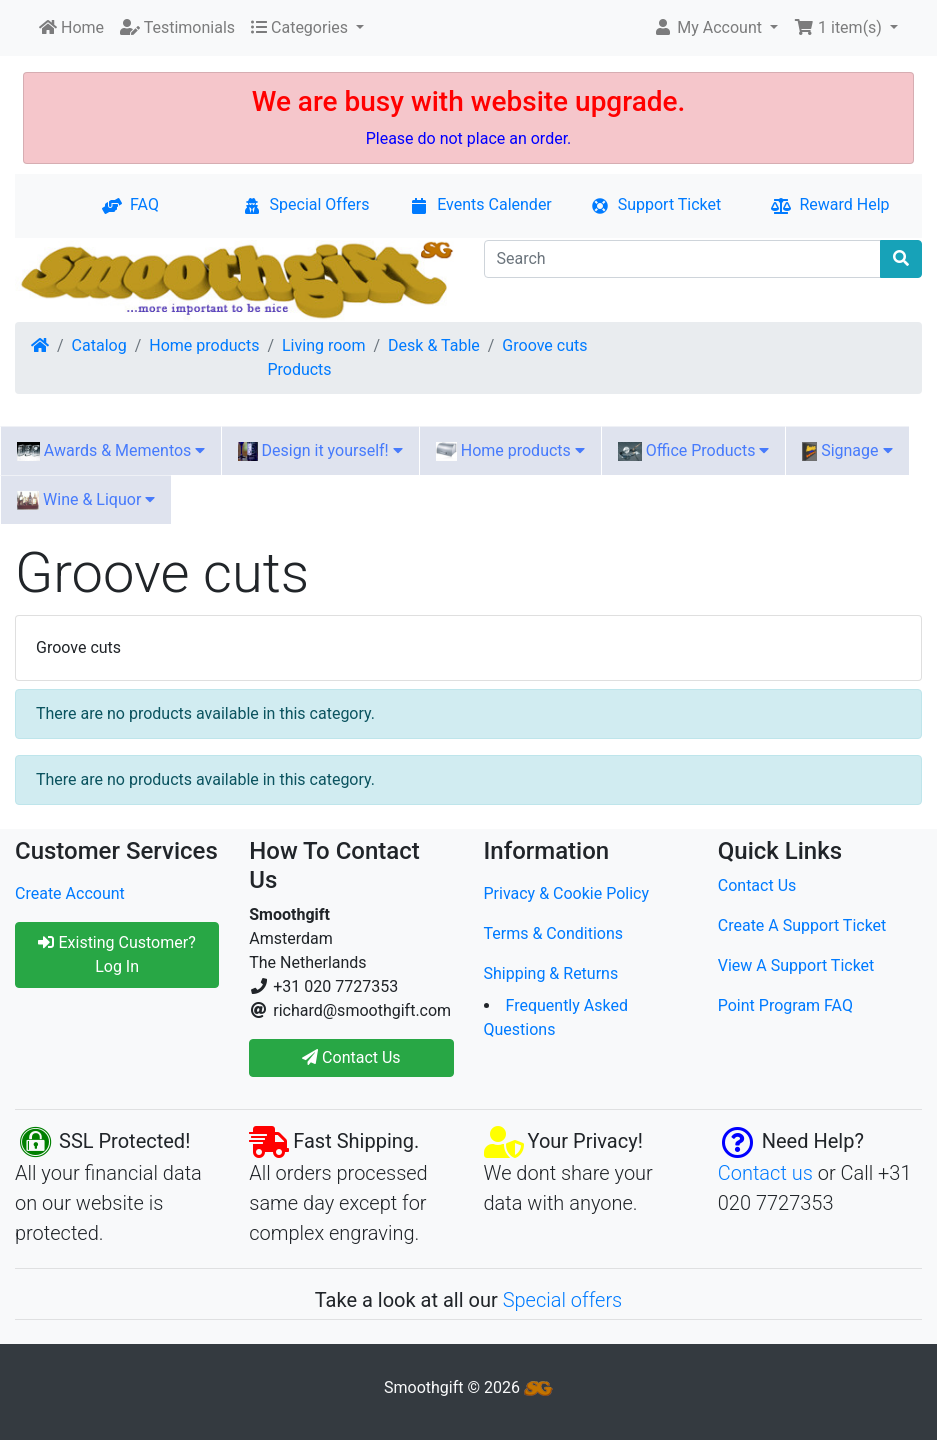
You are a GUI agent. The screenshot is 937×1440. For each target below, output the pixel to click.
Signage (847, 451)
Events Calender (480, 204)
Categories (301, 27)
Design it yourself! (320, 451)
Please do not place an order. (469, 138)
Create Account (70, 893)
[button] (715, 28)
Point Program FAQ (785, 1005)
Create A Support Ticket (802, 925)
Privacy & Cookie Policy (567, 893)
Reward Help (830, 204)
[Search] (683, 259)
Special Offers (306, 204)
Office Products (694, 451)
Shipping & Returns (551, 973)
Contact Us (757, 885)
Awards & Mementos (111, 451)
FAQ (130, 204)
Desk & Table (434, 345)
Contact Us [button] (351, 1057)
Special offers (563, 1300)
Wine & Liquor (86, 500)
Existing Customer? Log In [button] (116, 954)
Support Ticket (656, 204)
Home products (204, 345)
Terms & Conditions (554, 933)
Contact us (765, 1173)
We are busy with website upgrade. (469, 101)
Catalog (99, 345)
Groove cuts (544, 345)
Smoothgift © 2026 (468, 1387)
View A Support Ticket (796, 965)
